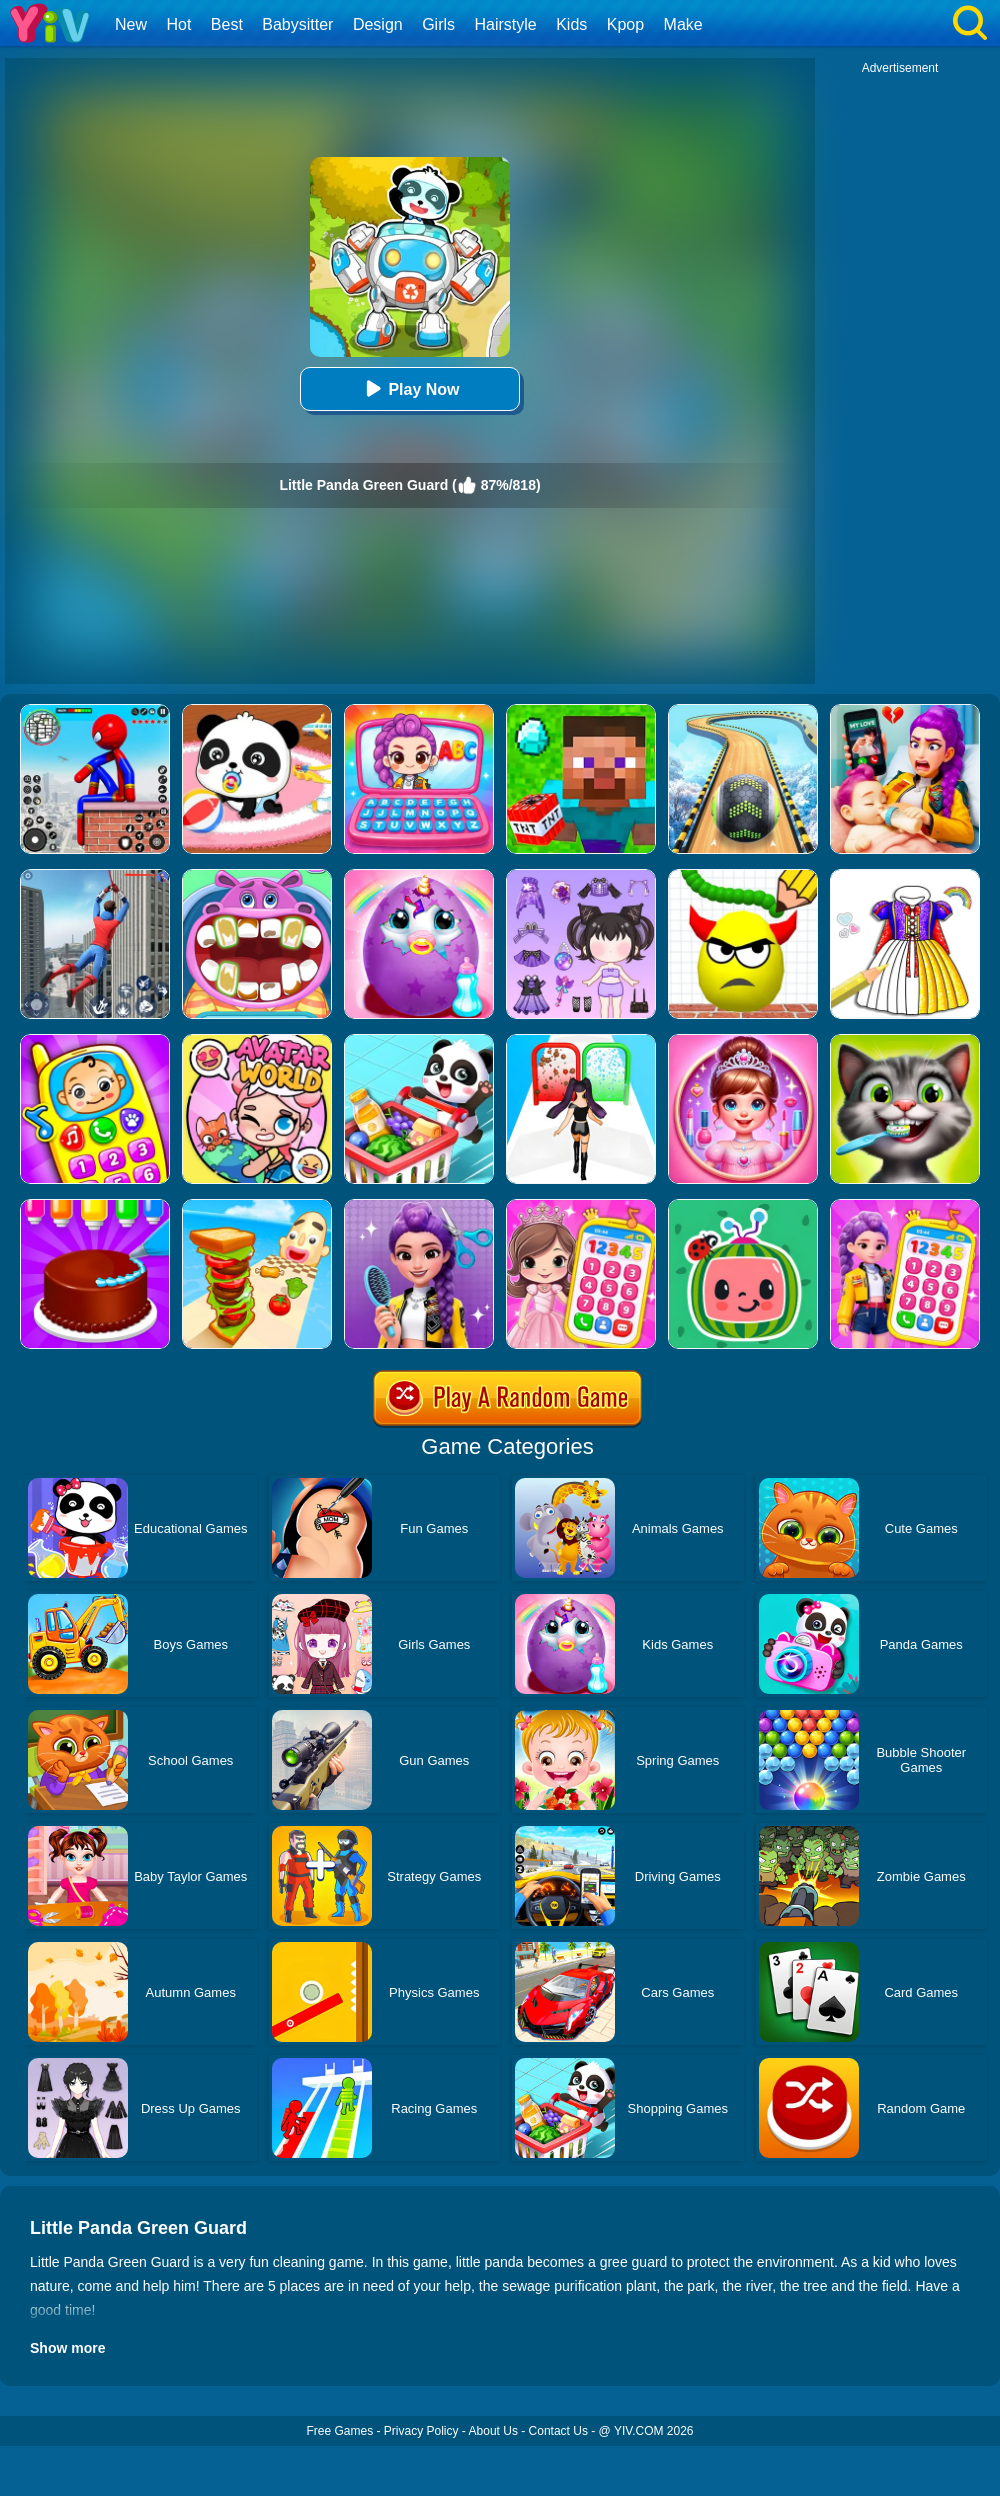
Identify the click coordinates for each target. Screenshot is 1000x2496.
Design (378, 24)
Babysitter (297, 24)
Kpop (625, 24)
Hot (178, 24)
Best (227, 24)
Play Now (409, 388)
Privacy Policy (421, 2431)
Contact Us (558, 2431)
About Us (493, 2431)
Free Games (339, 2431)
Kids (571, 24)
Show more (67, 2348)
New (131, 24)
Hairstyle (506, 24)
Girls (438, 24)
